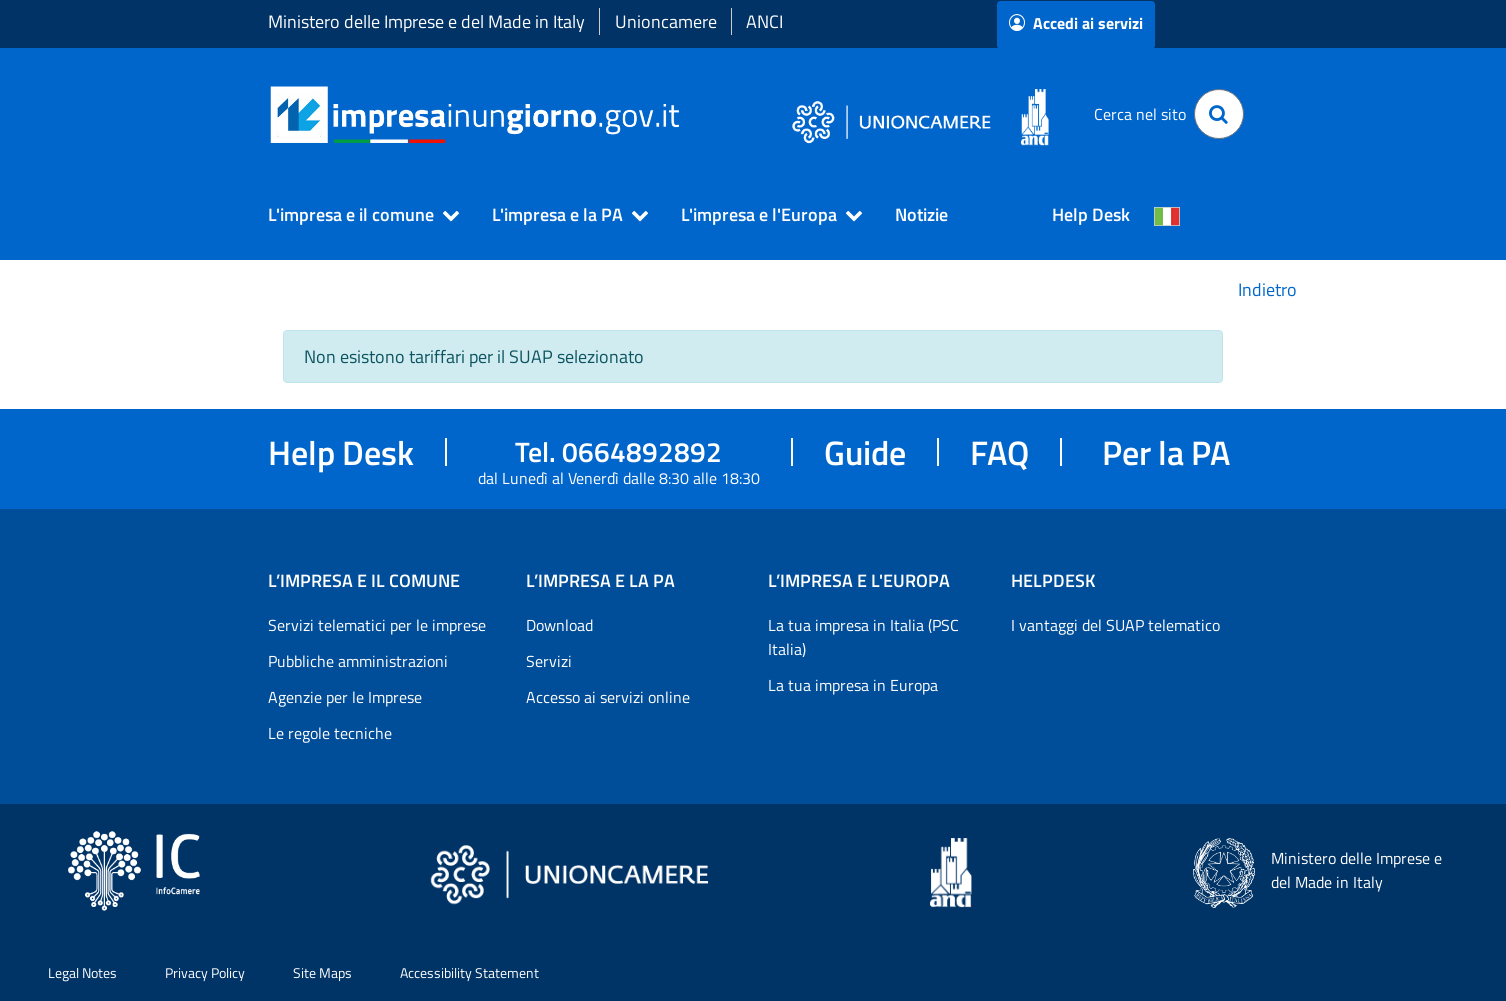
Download (559, 625)
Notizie (921, 214)
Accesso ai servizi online (608, 697)
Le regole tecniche (330, 733)
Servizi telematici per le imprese (377, 625)
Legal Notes (82, 972)
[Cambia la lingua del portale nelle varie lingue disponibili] (1167, 215)
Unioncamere (666, 21)
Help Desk (1091, 214)
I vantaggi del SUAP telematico (1115, 625)
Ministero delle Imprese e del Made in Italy (426, 21)
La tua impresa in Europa (853, 685)
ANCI (764, 21)
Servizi (549, 661)
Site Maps (322, 972)
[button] (355, 215)
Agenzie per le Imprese (345, 697)
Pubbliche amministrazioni (358, 661)
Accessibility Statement (469, 972)
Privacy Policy (205, 972)
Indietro (1267, 289)
